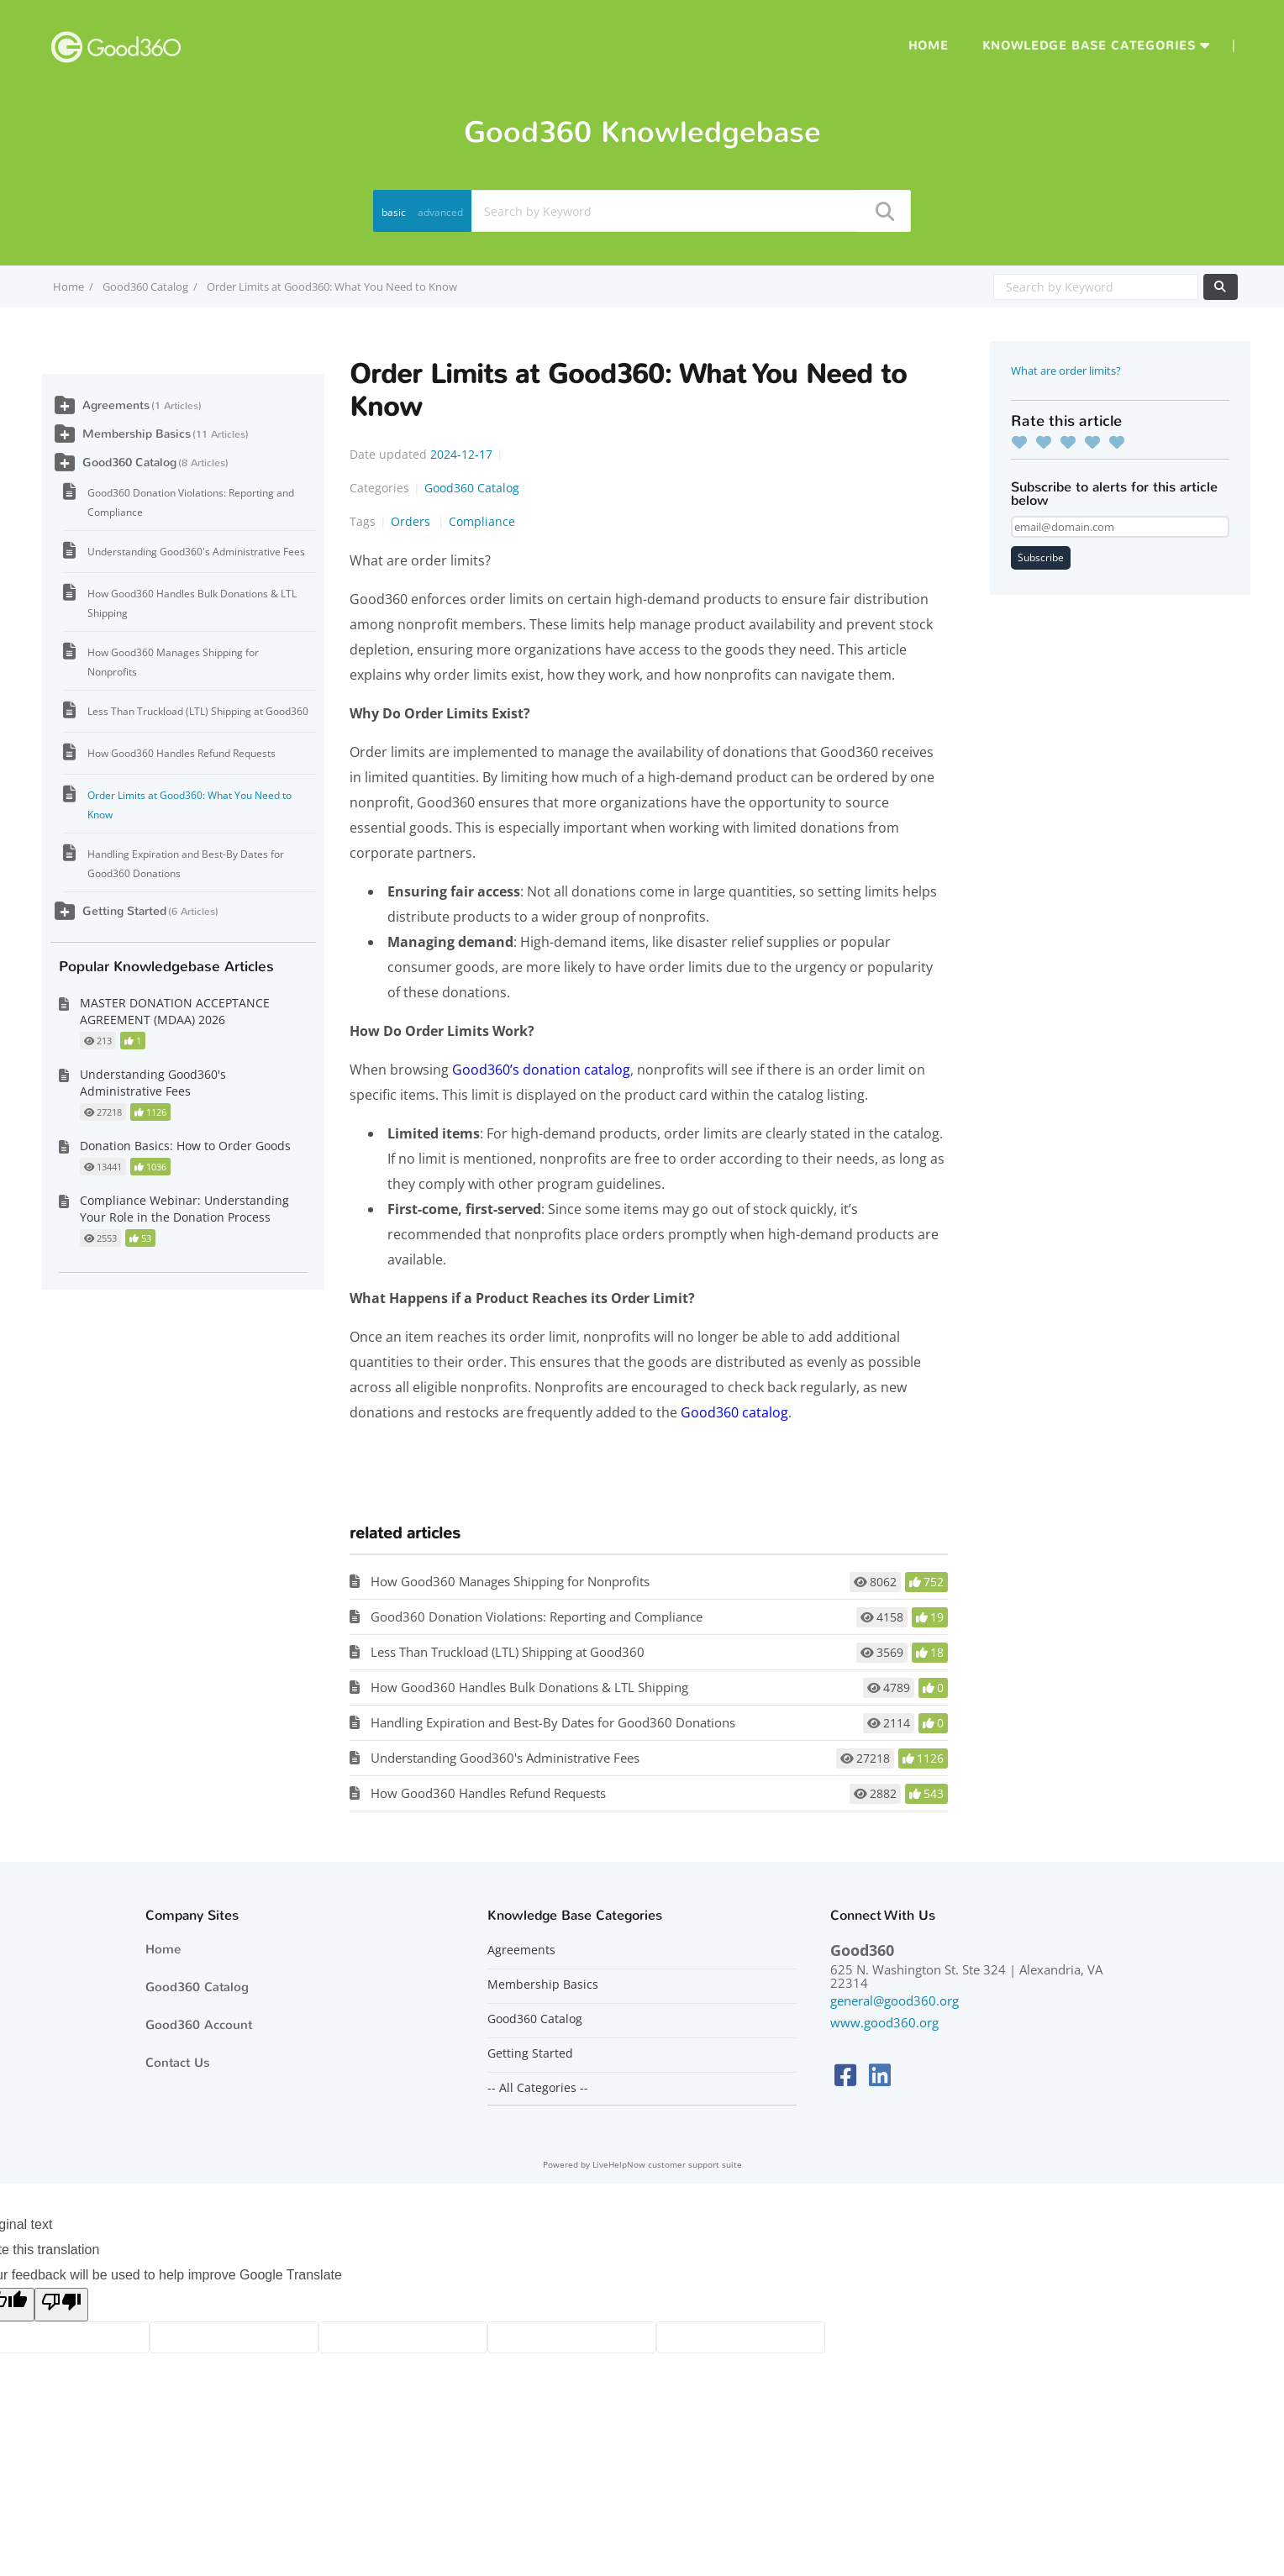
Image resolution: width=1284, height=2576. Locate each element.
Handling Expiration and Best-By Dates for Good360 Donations (553, 1722)
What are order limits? (1066, 370)
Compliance (482, 521)
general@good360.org (894, 2000)
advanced (440, 212)
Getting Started (124, 911)
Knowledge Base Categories (1089, 46)
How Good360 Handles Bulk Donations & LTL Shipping (529, 1687)
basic (394, 212)
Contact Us (177, 2062)
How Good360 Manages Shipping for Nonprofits (510, 1581)
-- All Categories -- (537, 2088)
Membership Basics (136, 434)
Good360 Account (198, 2024)
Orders (412, 521)
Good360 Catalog (145, 286)
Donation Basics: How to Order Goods (185, 1146)
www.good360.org (884, 2022)
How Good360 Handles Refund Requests (488, 1793)
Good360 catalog (734, 1412)
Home (928, 46)
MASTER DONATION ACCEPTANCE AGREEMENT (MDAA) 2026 (175, 1011)
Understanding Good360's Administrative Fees (505, 1757)
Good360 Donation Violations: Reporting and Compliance (537, 1616)
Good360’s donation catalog (541, 1069)
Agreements (116, 405)
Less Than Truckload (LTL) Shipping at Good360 (508, 1651)
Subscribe (1041, 557)
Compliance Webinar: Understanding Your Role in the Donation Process (184, 1208)
